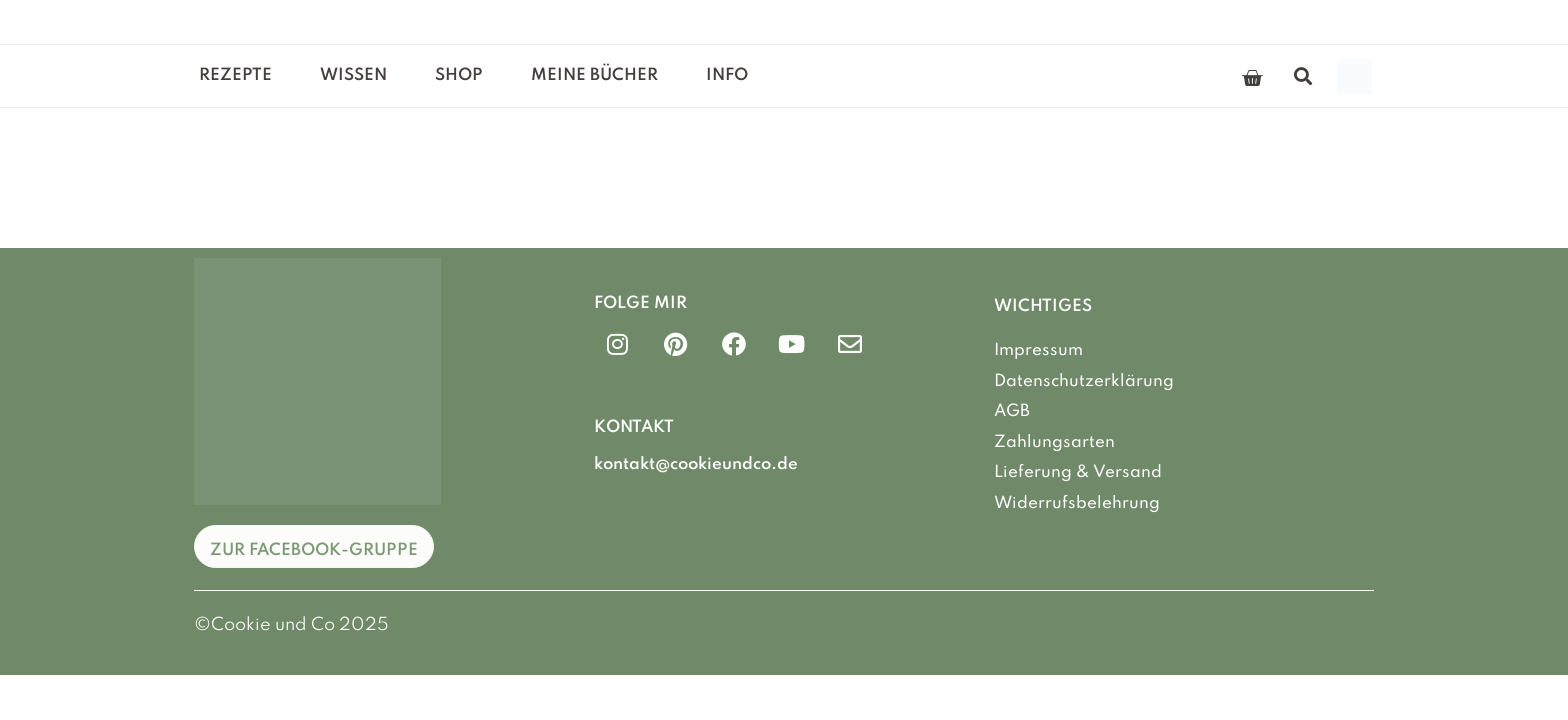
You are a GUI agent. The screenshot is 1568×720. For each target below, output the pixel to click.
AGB (1012, 411)
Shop (459, 75)
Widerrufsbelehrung (1077, 503)
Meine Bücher (594, 75)
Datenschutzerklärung (1084, 381)
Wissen (353, 75)
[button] (1303, 76)
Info (727, 75)
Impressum (1038, 350)
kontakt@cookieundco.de (696, 464)
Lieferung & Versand (1078, 472)
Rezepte (235, 75)
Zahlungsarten (1054, 442)
